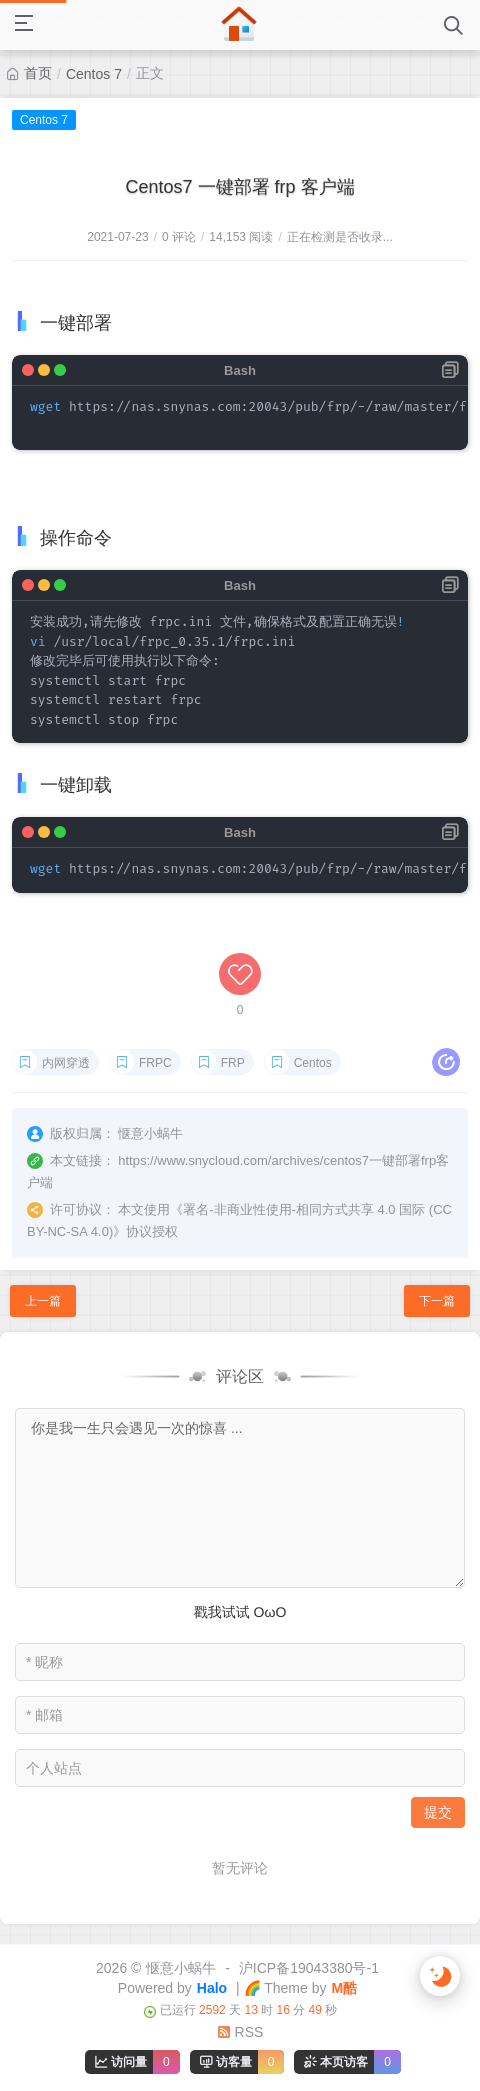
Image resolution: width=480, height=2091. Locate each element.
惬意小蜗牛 (181, 1968)
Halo (212, 1988)
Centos (313, 1063)
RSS (240, 2032)
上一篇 (43, 1301)
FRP (233, 1063)
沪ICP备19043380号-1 (309, 1968)
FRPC (155, 1063)
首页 (38, 73)
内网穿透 (66, 1063)
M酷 (344, 1988)
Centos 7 (94, 74)
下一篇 (437, 1301)
